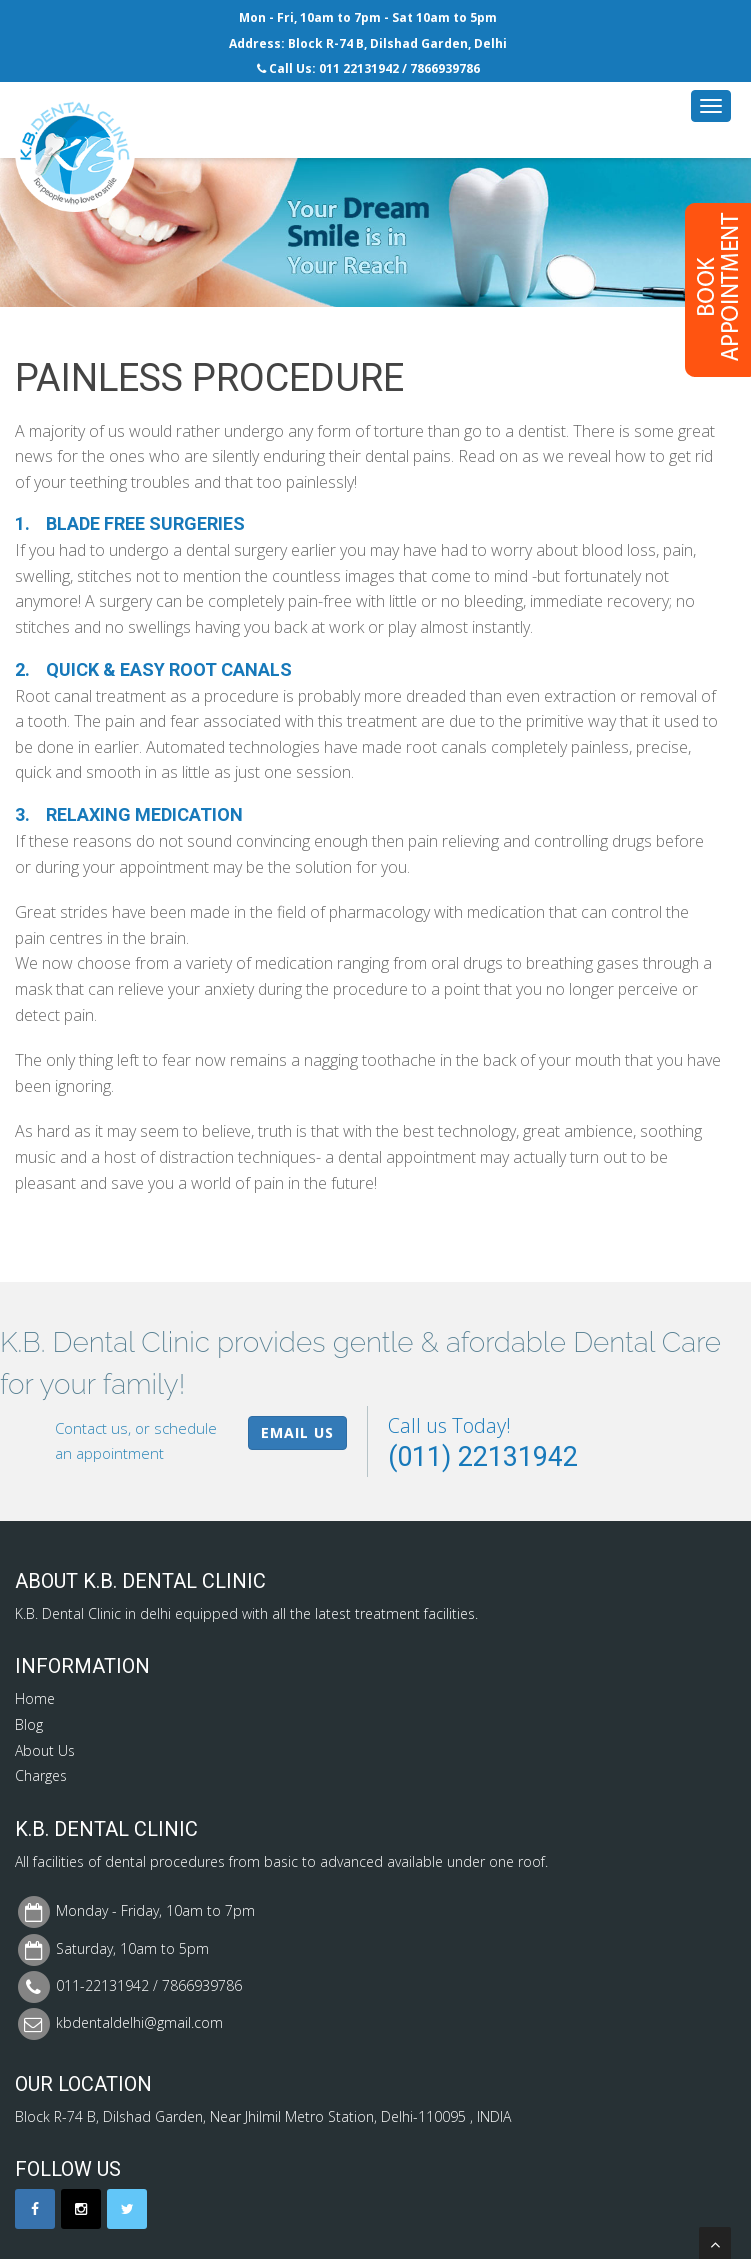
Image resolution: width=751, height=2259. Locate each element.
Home (35, 1698)
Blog (29, 1724)
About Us (45, 1750)
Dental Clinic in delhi (106, 1613)
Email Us (297, 1432)
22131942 (371, 68)
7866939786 (445, 68)
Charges (41, 1775)
